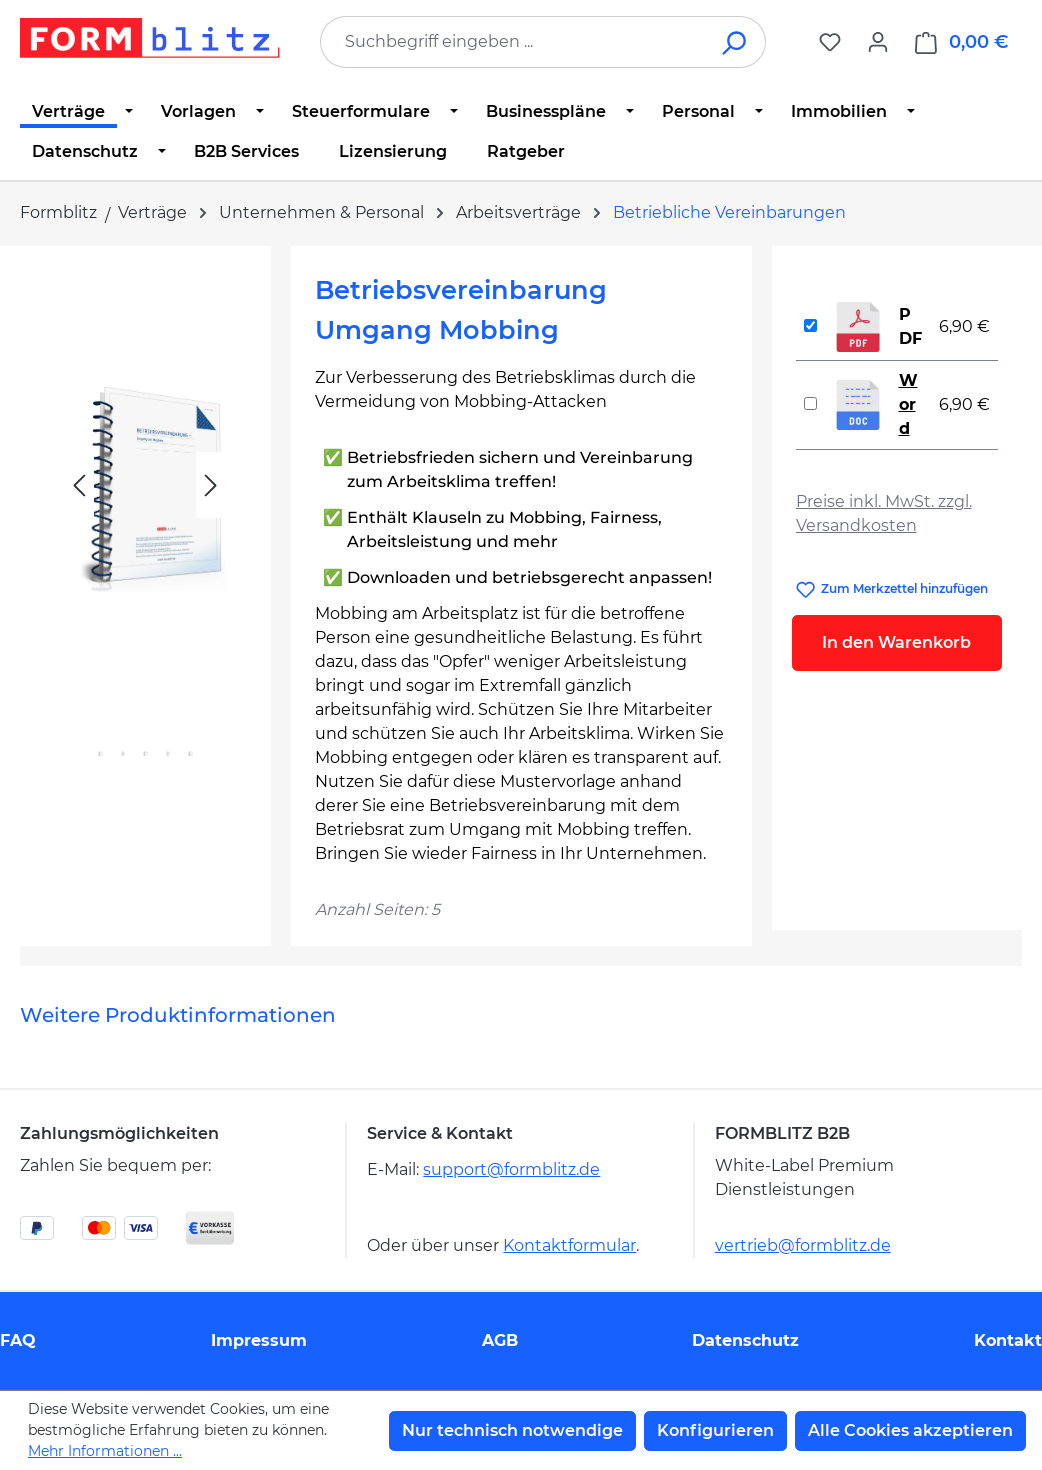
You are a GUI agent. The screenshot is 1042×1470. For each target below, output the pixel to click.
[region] (145, 530)
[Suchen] (735, 42)
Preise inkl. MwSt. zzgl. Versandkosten (884, 513)
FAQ (18, 1340)
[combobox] (513, 42)
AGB (500, 1340)
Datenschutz (745, 1340)
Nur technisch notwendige (512, 1430)
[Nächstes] (211, 485)
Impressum (259, 1340)
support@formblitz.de (511, 1169)
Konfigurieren (715, 1430)
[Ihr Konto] (878, 42)
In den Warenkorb (896, 642)
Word (908, 404)
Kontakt (1008, 1340)
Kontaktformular (569, 1245)
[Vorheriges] (79, 485)
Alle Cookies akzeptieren (910, 1430)
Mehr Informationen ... (105, 1451)
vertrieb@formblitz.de (803, 1245)
